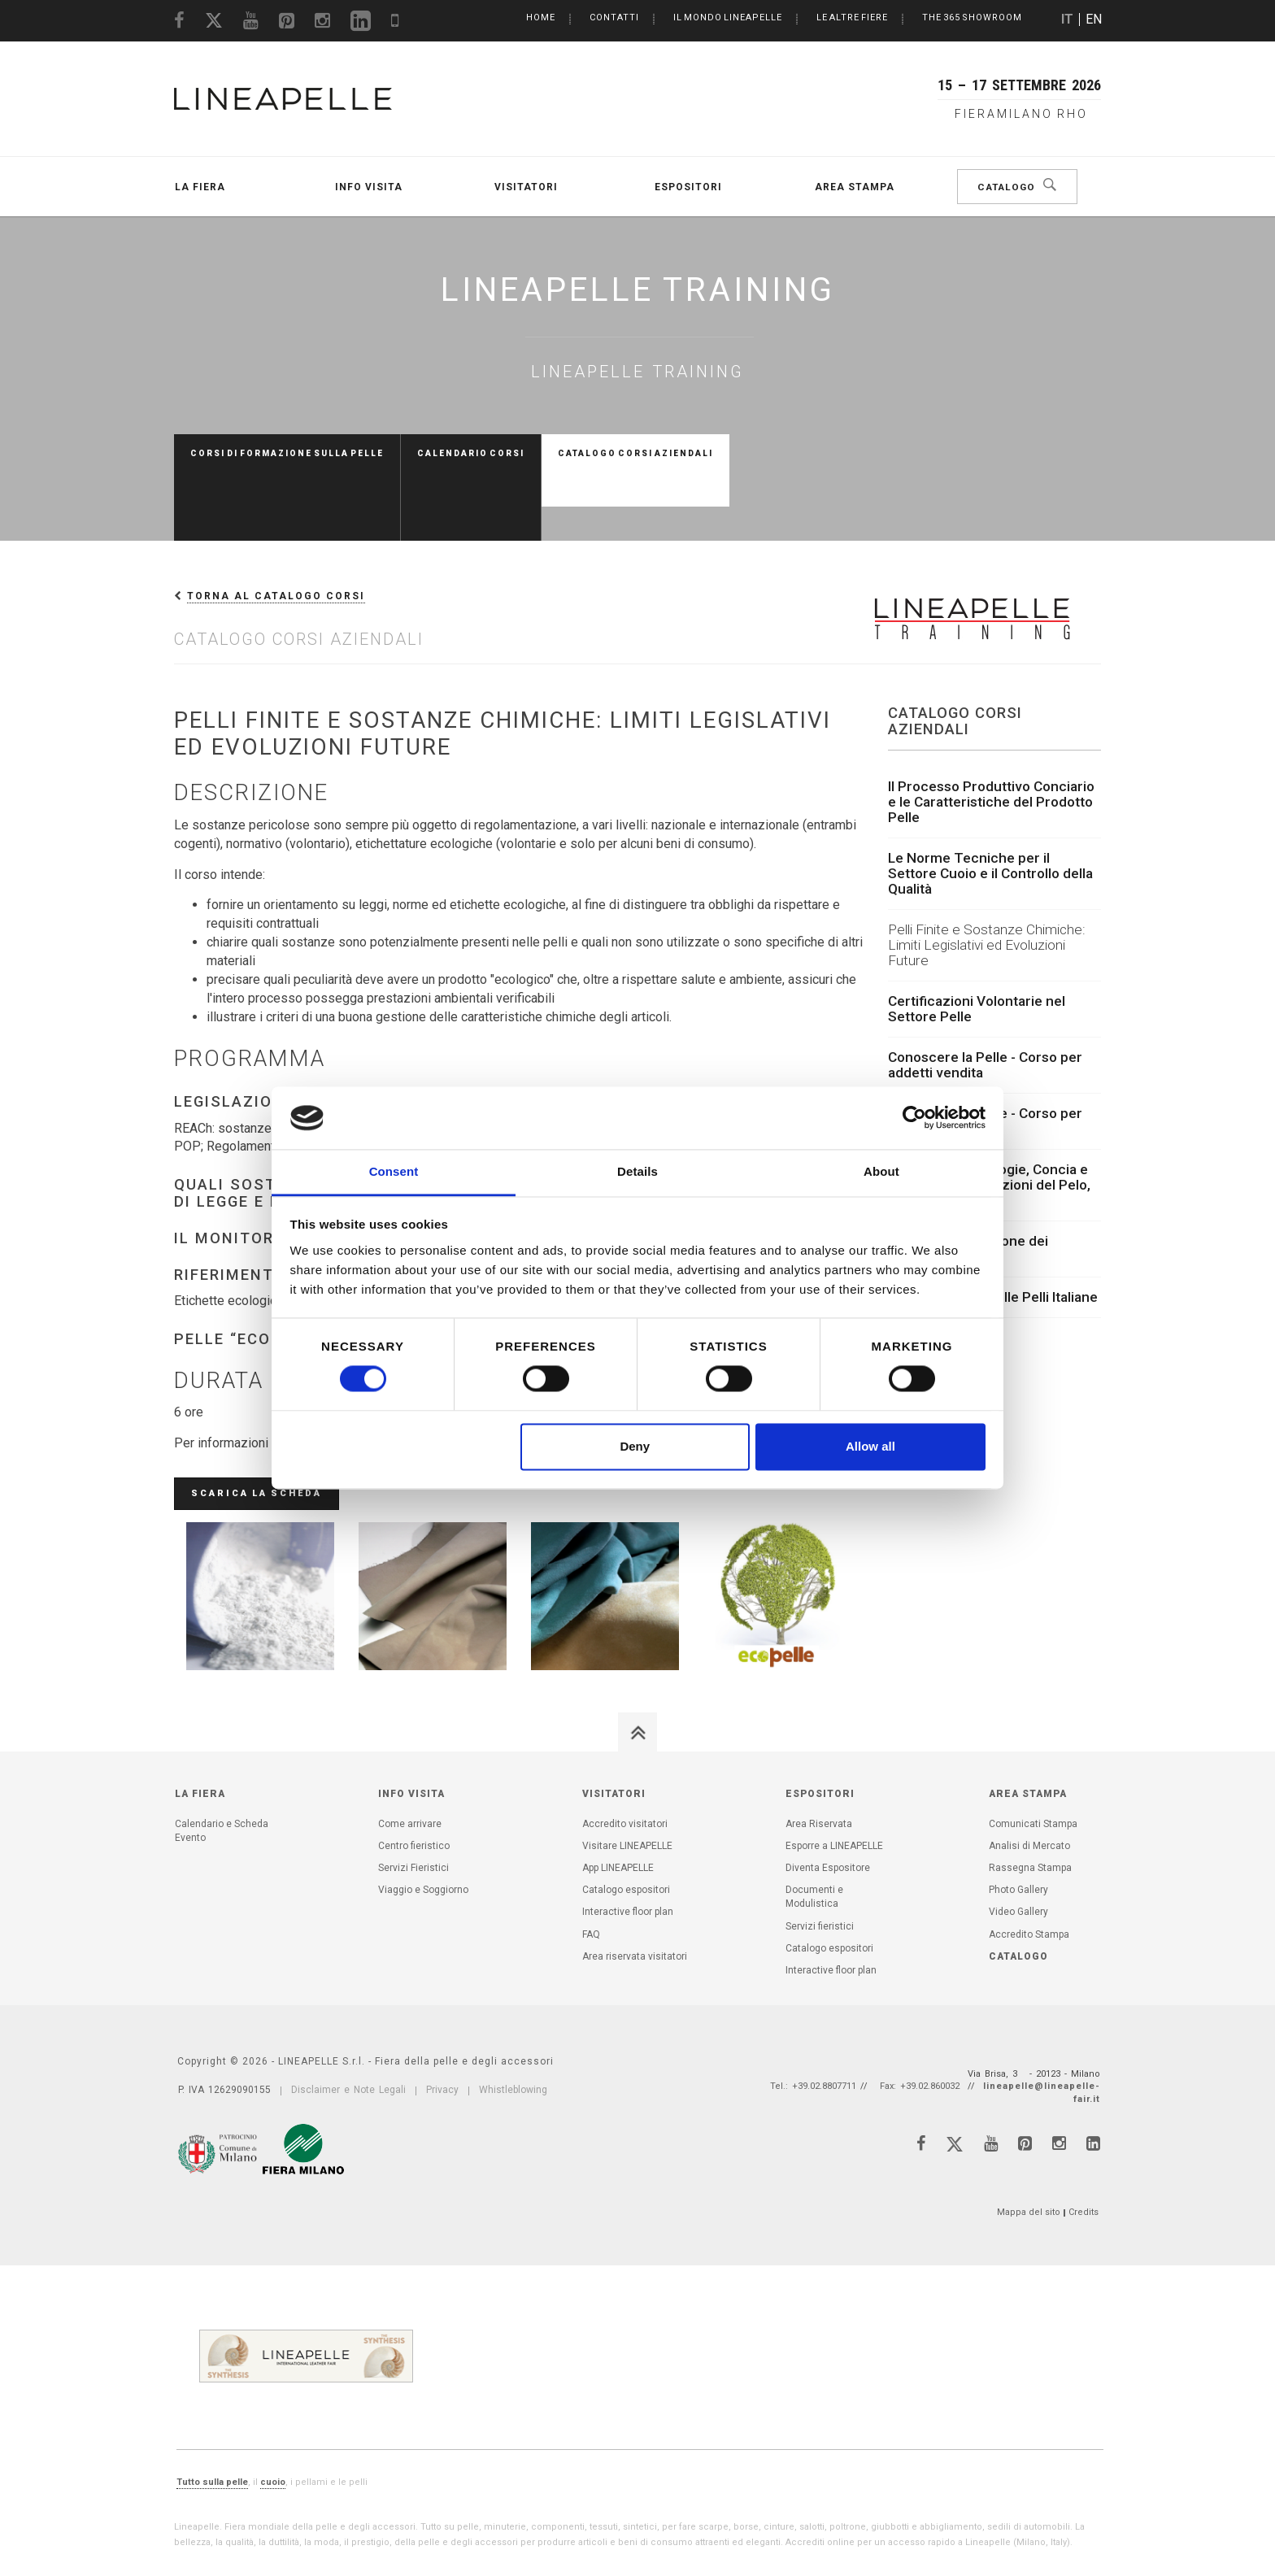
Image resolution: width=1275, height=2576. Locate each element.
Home (540, 17)
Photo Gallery (1018, 1822)
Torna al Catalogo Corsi (276, 528)
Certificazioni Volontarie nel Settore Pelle (976, 941)
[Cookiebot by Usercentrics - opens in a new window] (914, 1118)
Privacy (442, 2022)
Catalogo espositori (626, 1822)
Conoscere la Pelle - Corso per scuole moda (985, 1053)
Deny (635, 1446)
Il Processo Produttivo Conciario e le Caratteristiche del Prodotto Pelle (991, 734)
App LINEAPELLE (618, 1800)
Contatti (614, 17)
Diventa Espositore (827, 1800)
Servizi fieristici (819, 1859)
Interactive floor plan (627, 1844)
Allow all (870, 1446)
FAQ (591, 1867)
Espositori (688, 187)
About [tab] (881, 1171)
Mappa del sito (1028, 2144)
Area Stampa (854, 187)
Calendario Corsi (470, 453)
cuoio (272, 2414)
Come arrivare (410, 1756)
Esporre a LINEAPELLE (834, 1778)
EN (1094, 19)
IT (1067, 19)
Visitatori (526, 187)
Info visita (369, 187)
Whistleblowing (513, 2022)
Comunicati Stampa (1033, 1756)
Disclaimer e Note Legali (348, 2022)
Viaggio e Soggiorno (423, 1822)
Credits (1083, 2144)
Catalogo (1008, 187)
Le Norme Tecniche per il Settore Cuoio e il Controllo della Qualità (990, 805)
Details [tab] (637, 1171)
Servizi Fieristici (413, 1800)
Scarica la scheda (256, 1426)
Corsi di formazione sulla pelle (287, 453)
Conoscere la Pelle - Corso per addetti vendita (985, 997)
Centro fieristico (414, 1778)
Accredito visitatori (625, 1756)
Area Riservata (818, 1756)
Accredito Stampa (1029, 1867)
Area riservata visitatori (634, 1889)
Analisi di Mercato (1029, 1778)
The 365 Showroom (972, 17)
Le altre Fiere (852, 17)
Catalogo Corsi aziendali (635, 453)
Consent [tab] (394, 1171)
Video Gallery (1018, 1844)
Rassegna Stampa (1030, 1800)
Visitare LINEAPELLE (627, 1778)
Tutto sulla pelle (212, 2414)
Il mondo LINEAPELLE (727, 17)
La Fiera (200, 187)
